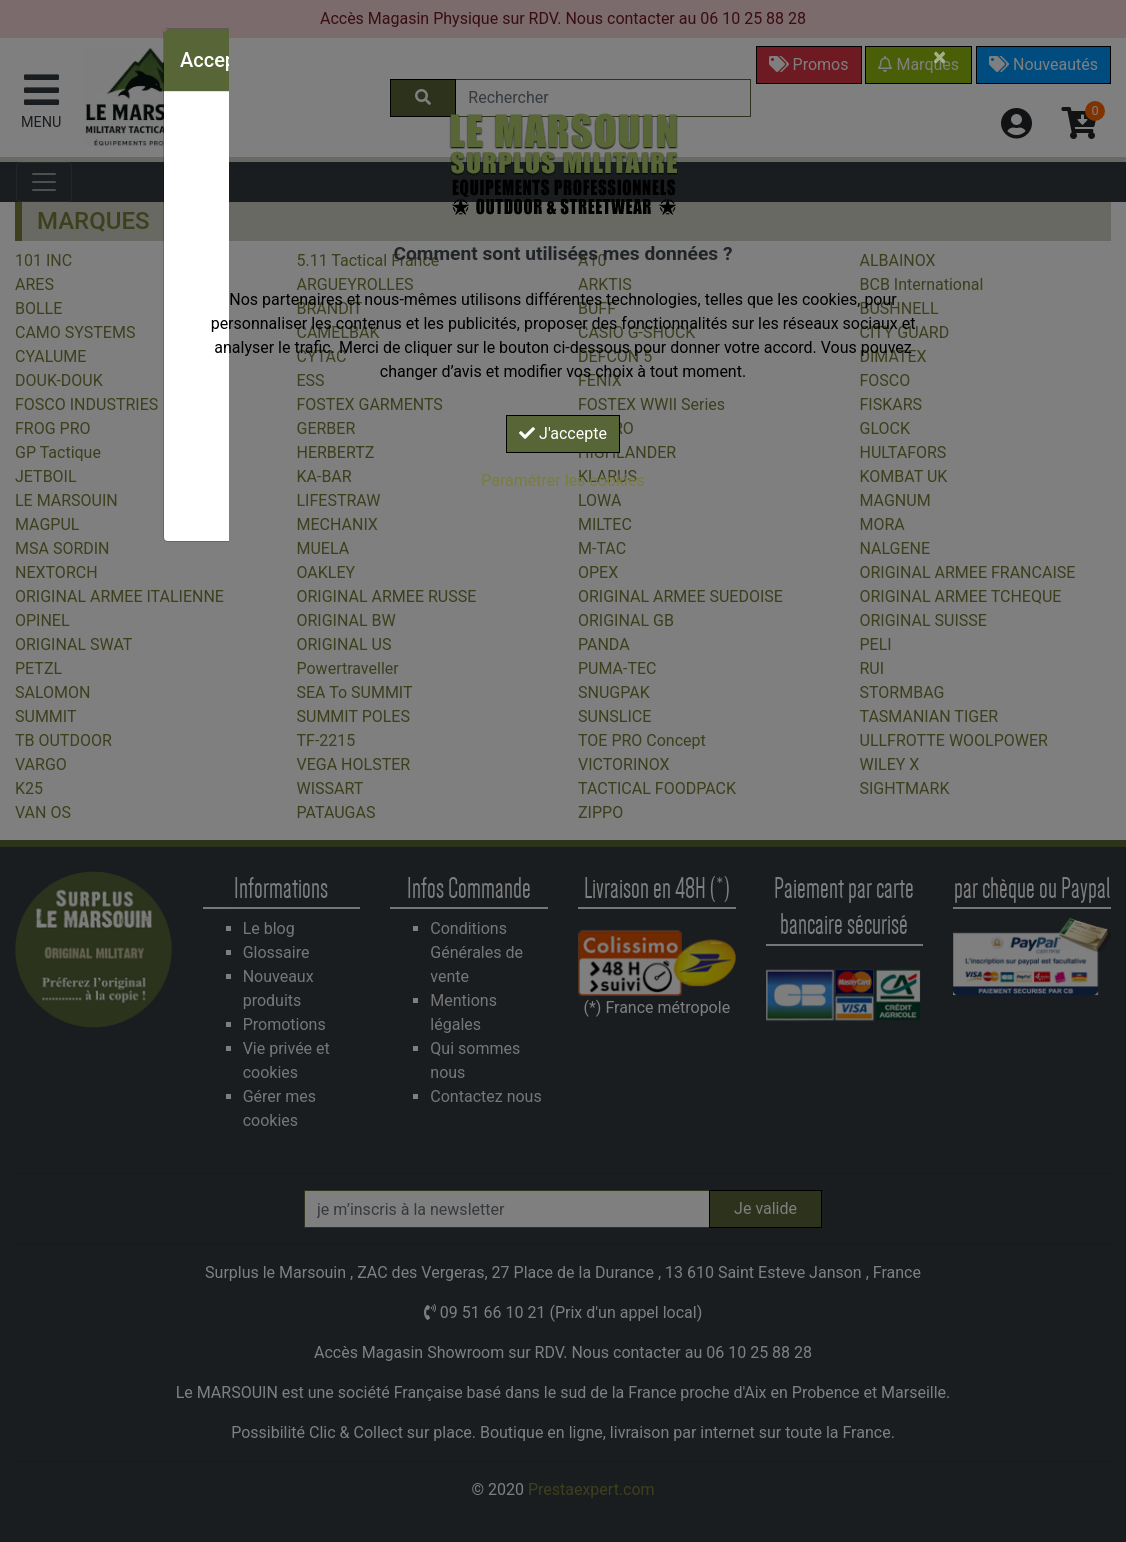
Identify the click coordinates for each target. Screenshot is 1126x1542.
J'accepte (563, 433)
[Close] (939, 57)
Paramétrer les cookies (562, 480)
